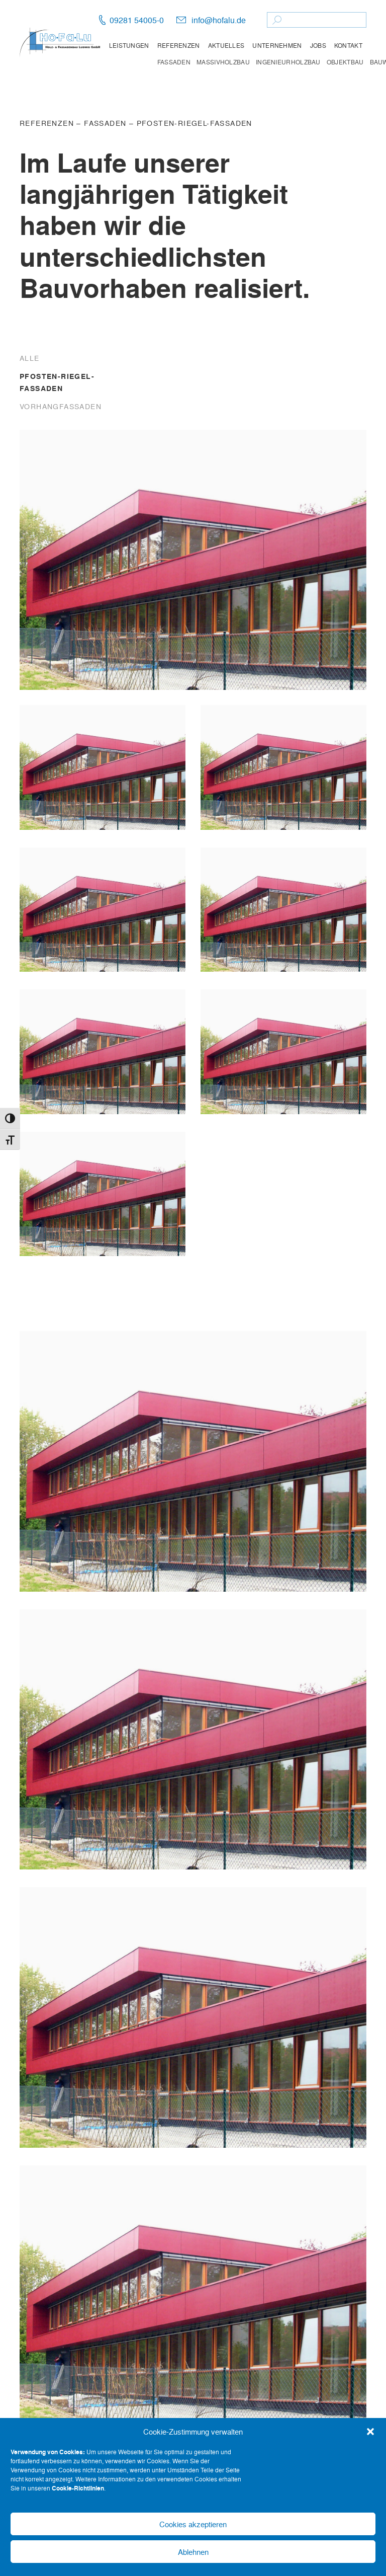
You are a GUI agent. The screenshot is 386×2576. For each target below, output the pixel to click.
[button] (370, 2432)
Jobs (318, 45)
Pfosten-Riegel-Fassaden (194, 123)
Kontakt (348, 45)
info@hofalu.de (218, 20)
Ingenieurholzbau (288, 61)
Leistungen (129, 45)
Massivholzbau (223, 61)
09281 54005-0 (137, 20)
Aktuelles (226, 45)
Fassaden (173, 61)
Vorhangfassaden (61, 406)
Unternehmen (277, 45)
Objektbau (345, 61)
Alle (30, 358)
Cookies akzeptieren (193, 2524)
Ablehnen (193, 2551)
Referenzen (178, 45)
